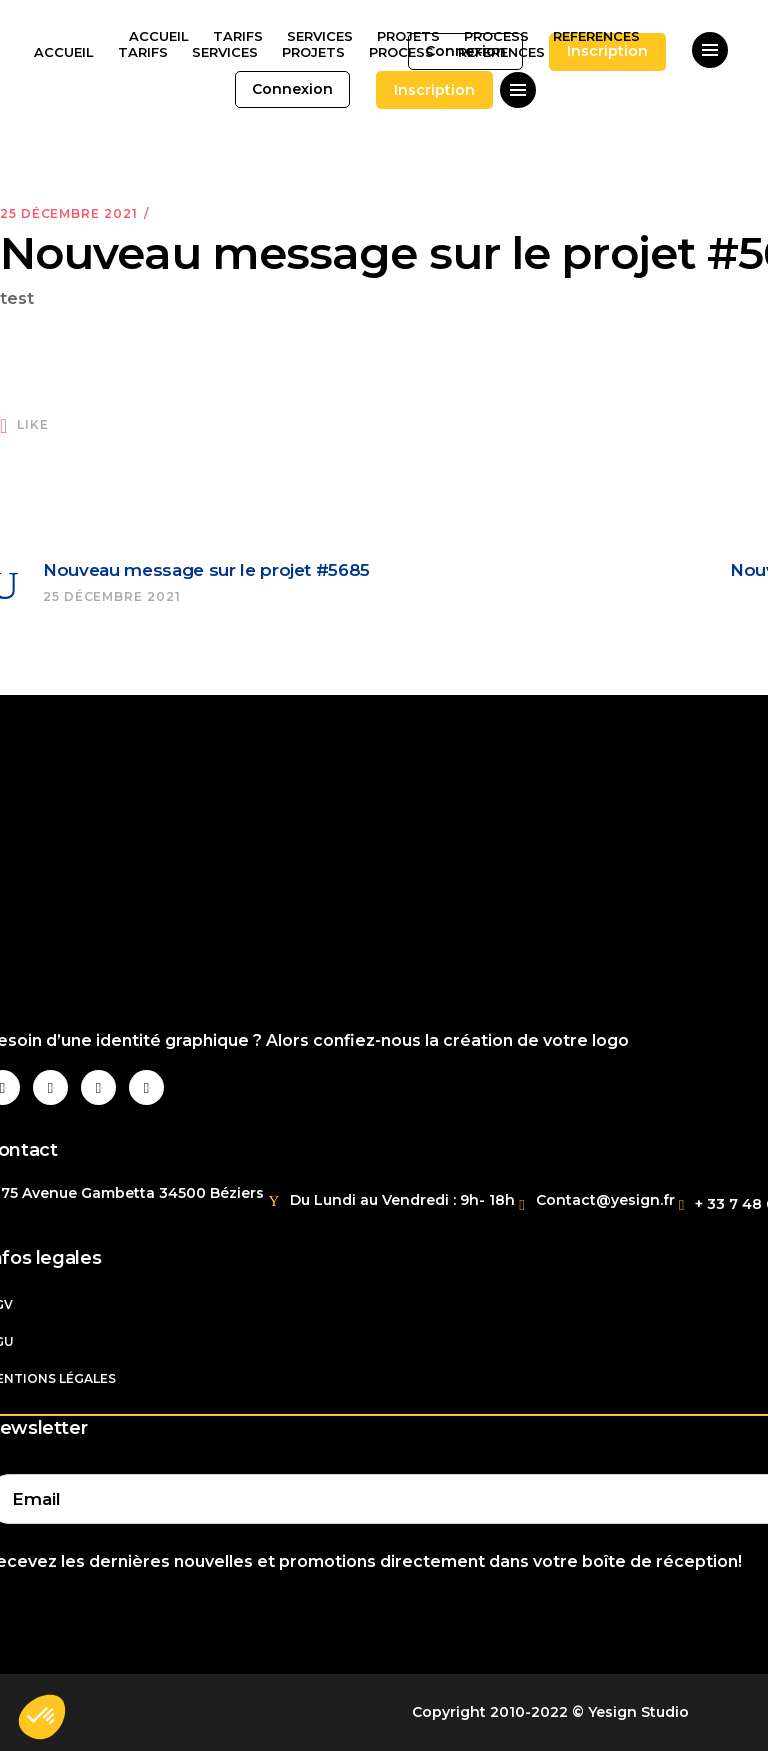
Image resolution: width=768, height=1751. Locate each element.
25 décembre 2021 (68, 213)
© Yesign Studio (630, 1712)
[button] (42, 1717)
